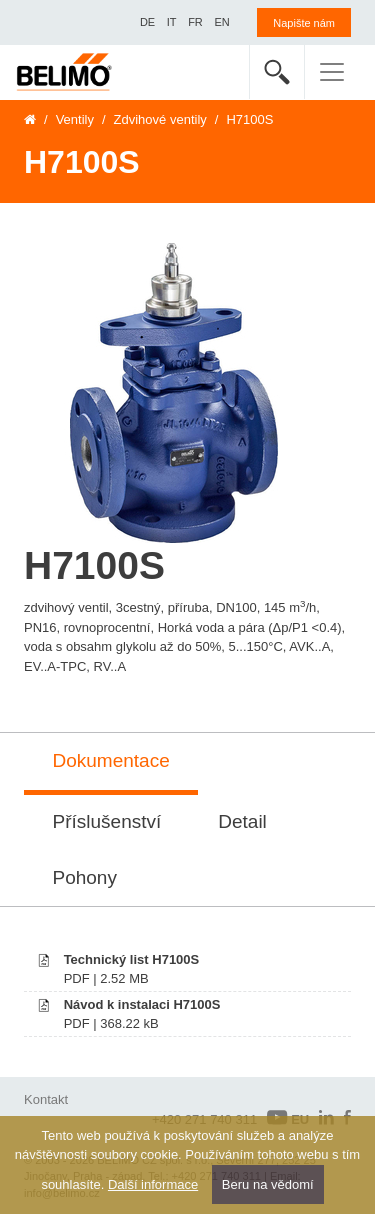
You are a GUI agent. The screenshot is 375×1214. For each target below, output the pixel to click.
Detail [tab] (242, 821)
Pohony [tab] (85, 877)
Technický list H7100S (132, 959)
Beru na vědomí (268, 1184)
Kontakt (46, 1099)
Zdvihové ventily (160, 119)
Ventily (75, 119)
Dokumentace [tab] (111, 760)
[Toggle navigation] (332, 72)
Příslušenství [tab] (107, 821)
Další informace (153, 1184)
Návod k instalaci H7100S (142, 1004)
